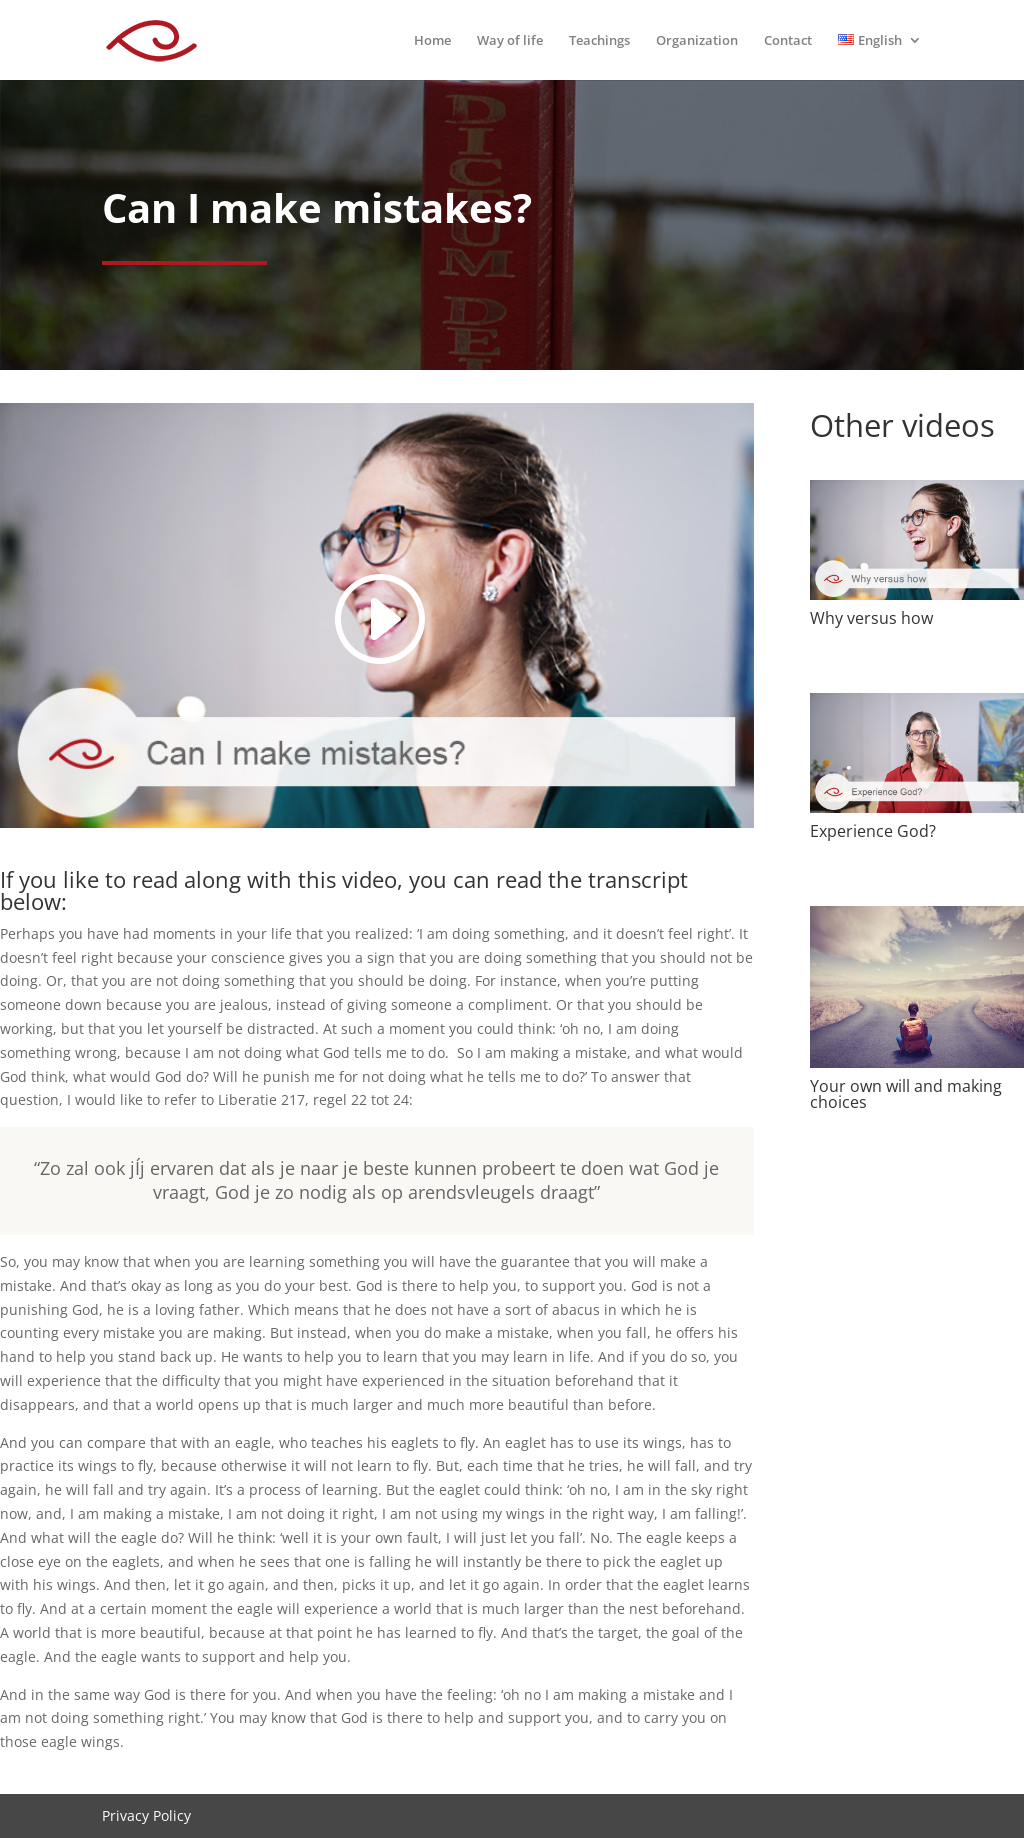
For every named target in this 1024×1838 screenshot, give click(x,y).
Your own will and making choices (906, 1094)
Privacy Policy (146, 1815)
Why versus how (871, 618)
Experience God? (873, 831)
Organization (697, 41)
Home (432, 41)
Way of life (510, 41)
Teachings (599, 41)
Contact (788, 41)
